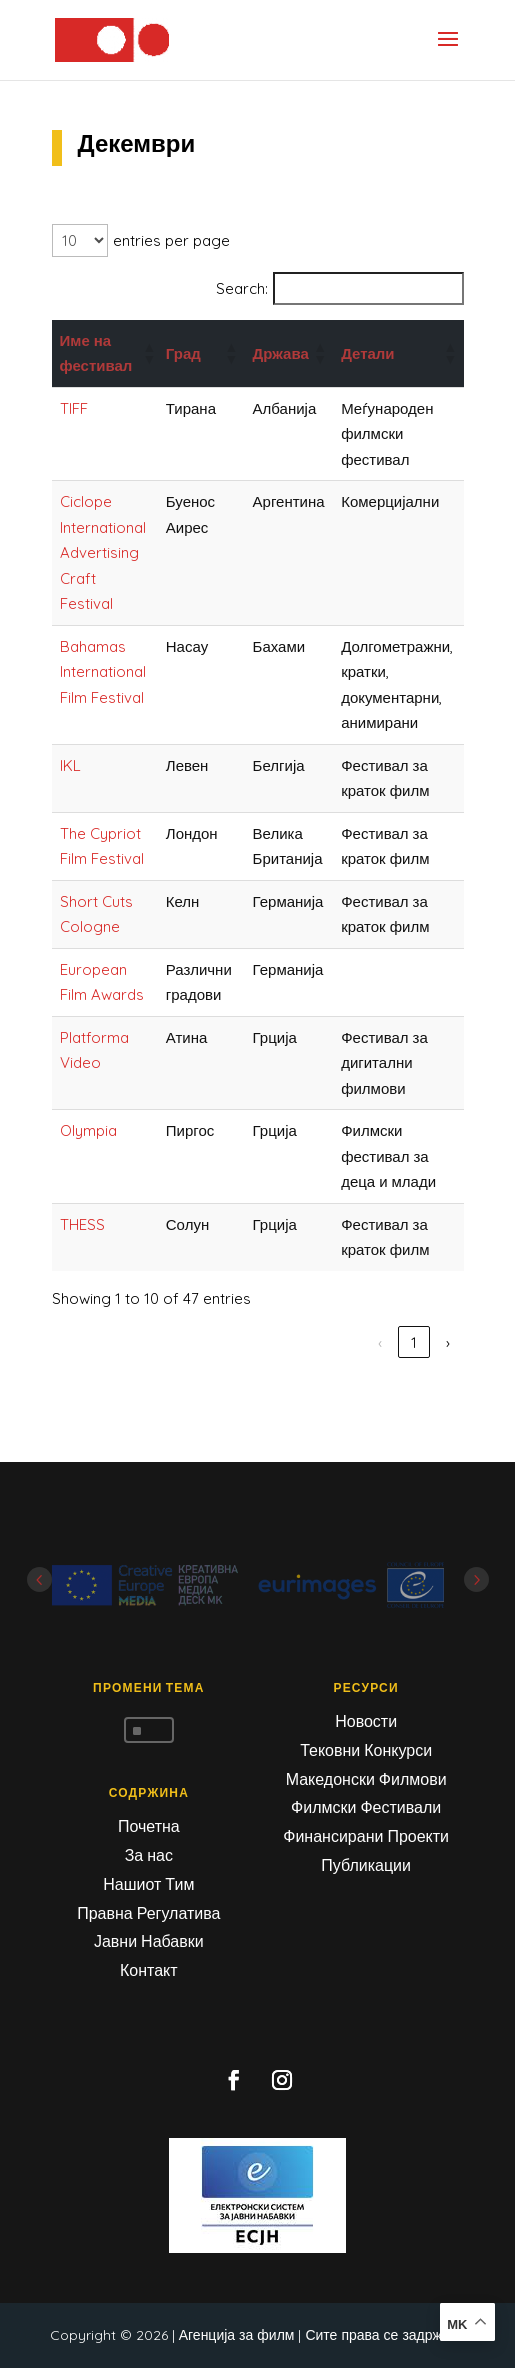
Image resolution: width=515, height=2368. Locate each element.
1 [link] (278, 1342)
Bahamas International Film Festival (103, 672)
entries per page (171, 240)
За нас (149, 1855)
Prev (39, 1579)
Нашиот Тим (148, 1884)
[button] (145, 353)
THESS (82, 1224)
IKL (70, 765)
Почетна (149, 1826)
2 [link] (312, 1342)
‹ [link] (244, 1342)
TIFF (74, 408)
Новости (366, 1721)
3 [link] (346, 1342)
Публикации (366, 1865)
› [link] (448, 1342)
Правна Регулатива (148, 1913)
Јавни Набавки (149, 1941)
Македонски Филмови (366, 1779)
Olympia (88, 1130)
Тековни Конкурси (366, 1750)
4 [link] (380, 1342)
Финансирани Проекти (366, 1836)
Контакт (149, 1970)
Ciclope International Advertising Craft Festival (103, 552)
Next (476, 1579)
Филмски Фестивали (366, 1807)
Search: (242, 288)
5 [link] (414, 1342)
